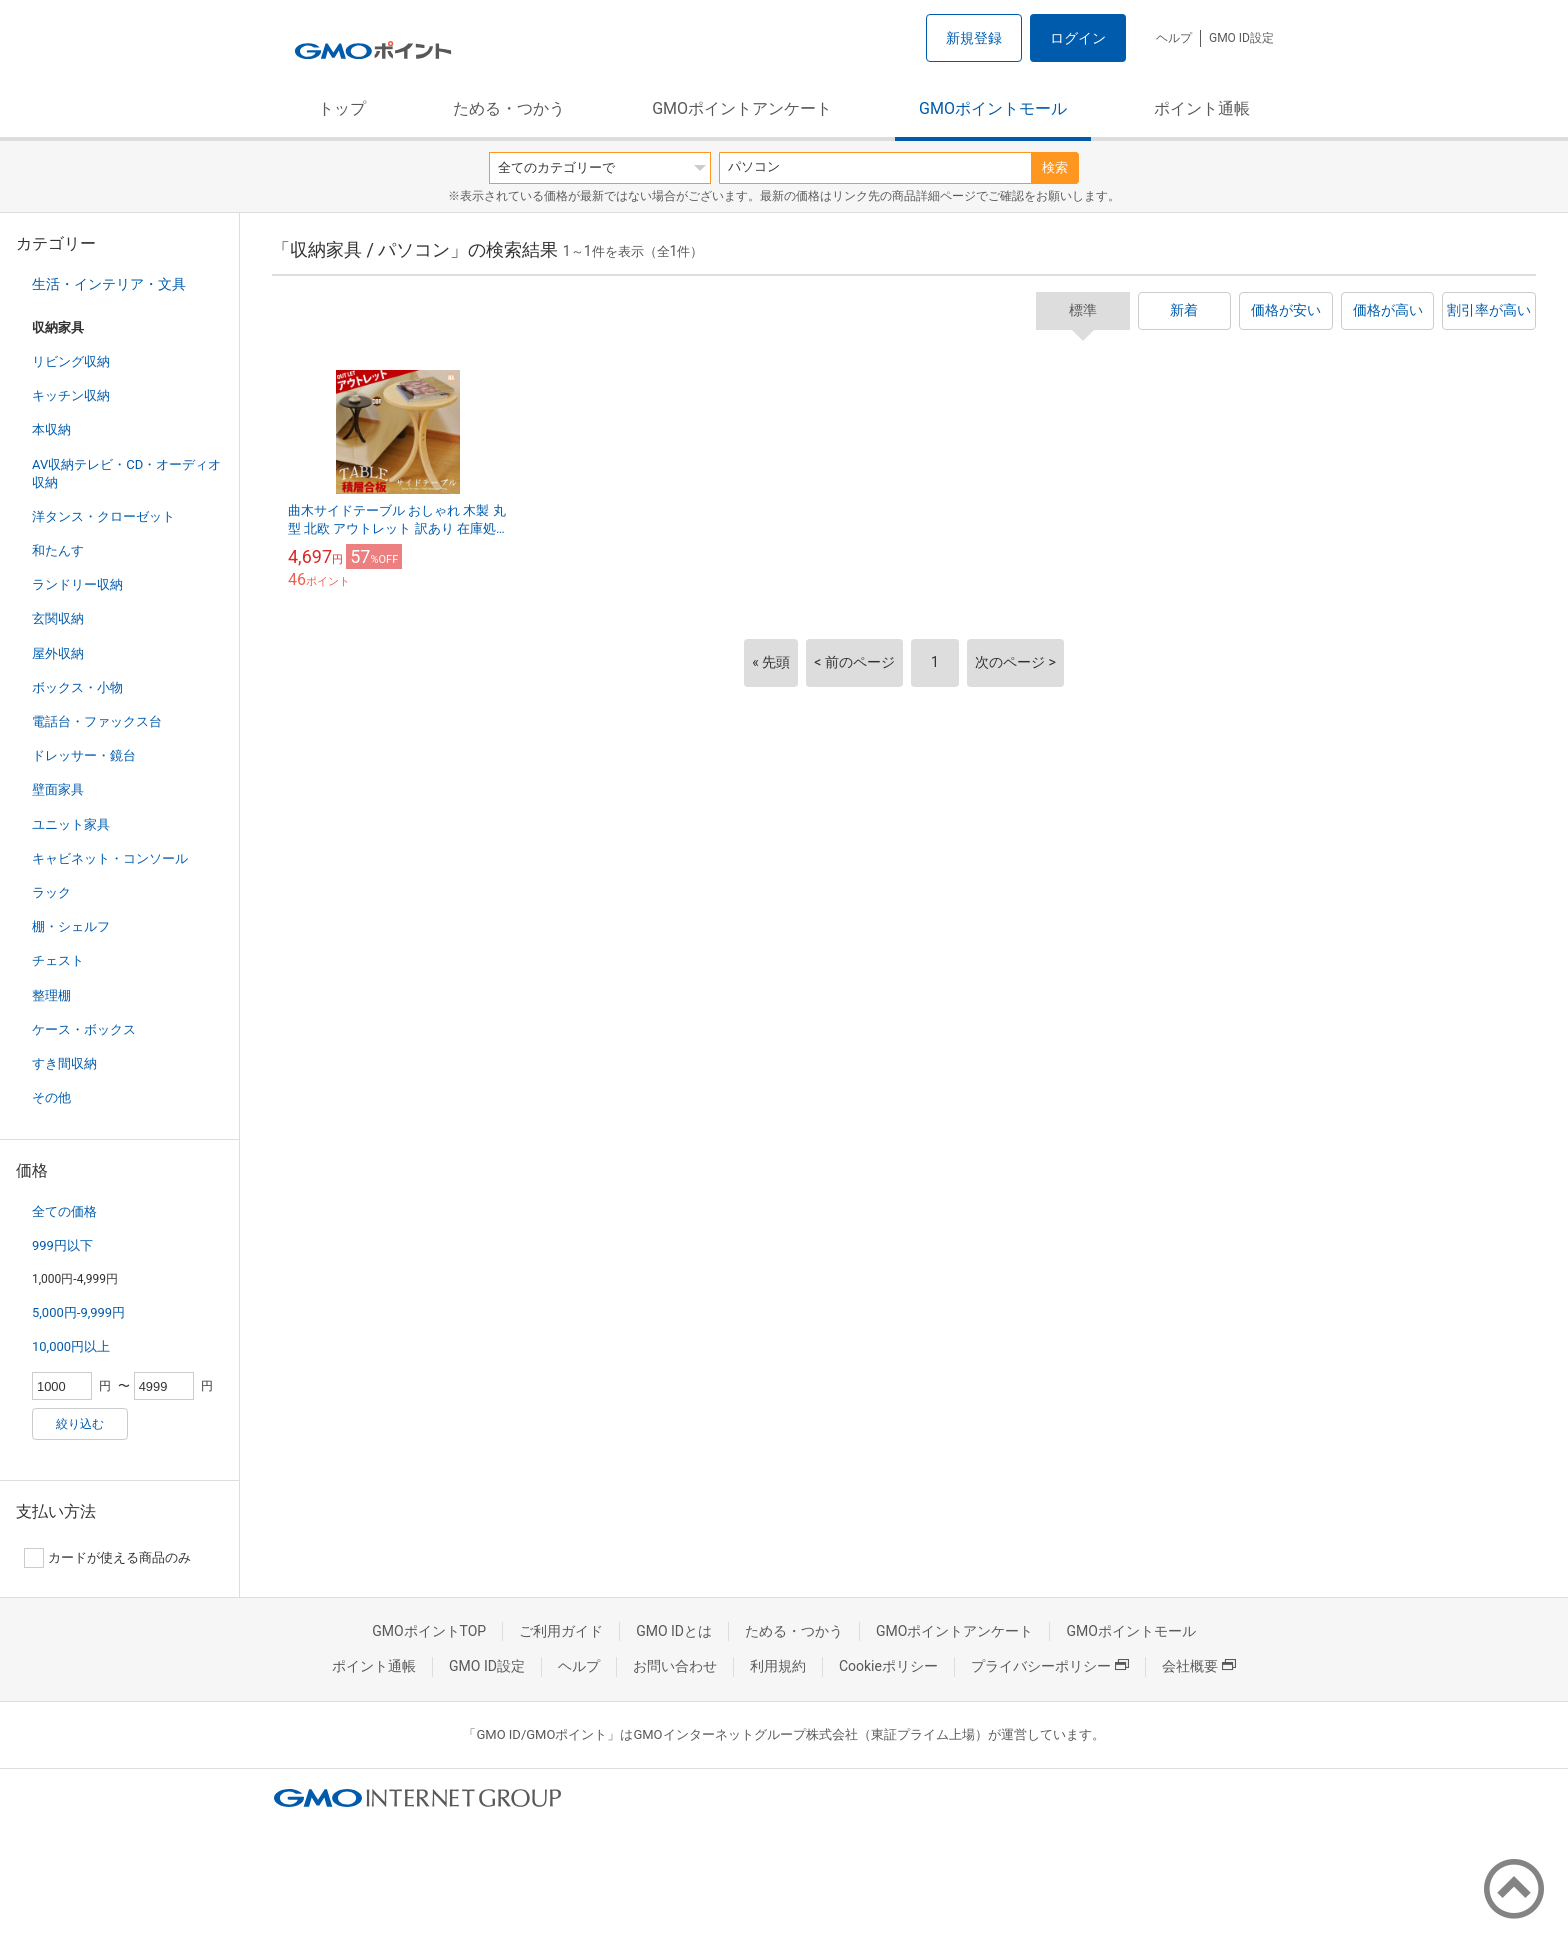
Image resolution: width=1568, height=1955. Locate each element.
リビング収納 (71, 361)
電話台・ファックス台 (97, 721)
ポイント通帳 (1202, 108)
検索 (1055, 167)
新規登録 (974, 38)
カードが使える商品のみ (107, 1558)
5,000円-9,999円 (78, 1312)
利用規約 (778, 1666)
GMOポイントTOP (429, 1631)
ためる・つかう (509, 108)
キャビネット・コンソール (110, 858)
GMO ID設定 (1241, 38)
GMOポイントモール (993, 108)
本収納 (51, 429)
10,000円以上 (71, 1346)
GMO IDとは (674, 1631)
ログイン (1078, 38)
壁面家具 (58, 789)
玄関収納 (58, 618)
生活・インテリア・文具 (109, 284)
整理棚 (51, 995)
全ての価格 (64, 1211)
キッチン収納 (71, 395)
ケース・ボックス (84, 1029)
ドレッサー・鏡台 (84, 755)
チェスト (58, 960)
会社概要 (1199, 1666)
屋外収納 (58, 653)
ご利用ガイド (561, 1631)
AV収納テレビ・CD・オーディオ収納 (126, 473)
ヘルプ (1174, 38)
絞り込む (80, 1424)
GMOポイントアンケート (742, 108)
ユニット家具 (71, 824)
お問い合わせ (675, 1666)
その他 (51, 1097)
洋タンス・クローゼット (103, 516)
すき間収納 (64, 1063)
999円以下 (62, 1245)
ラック (51, 892)
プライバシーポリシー (1050, 1666)
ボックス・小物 (77, 687)
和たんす (58, 550)
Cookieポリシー (888, 1666)
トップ (342, 108)
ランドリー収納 (77, 584)
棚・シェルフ (71, 926)
